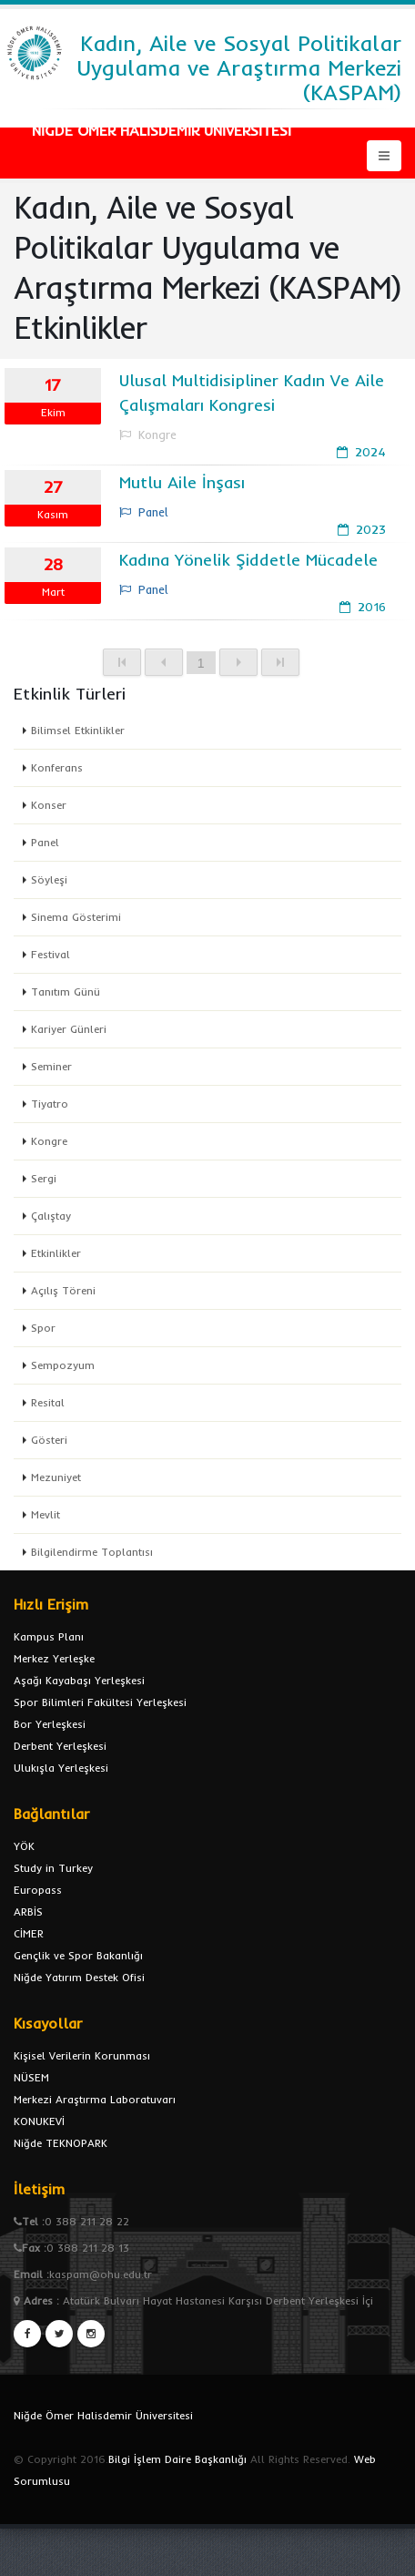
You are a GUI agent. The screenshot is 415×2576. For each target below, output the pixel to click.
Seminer (51, 1066)
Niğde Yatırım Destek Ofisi (79, 1977)
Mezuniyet (56, 1477)
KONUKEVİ (39, 2121)
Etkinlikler (56, 1253)
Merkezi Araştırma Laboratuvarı (95, 2099)
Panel (45, 842)
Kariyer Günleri (68, 1029)
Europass (38, 1889)
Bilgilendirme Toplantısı (92, 1552)
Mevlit (45, 1514)
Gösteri (49, 1439)
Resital (48, 1402)
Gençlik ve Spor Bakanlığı (78, 1955)
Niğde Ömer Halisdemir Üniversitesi (103, 2415)
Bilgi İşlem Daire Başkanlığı (177, 2459)
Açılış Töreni (63, 1290)
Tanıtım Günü (65, 991)
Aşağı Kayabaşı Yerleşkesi (79, 1680)
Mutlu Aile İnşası (182, 482)
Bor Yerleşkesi (50, 1724)
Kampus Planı (49, 1636)
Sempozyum (63, 1365)
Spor (43, 1327)
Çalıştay (51, 1215)
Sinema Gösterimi (76, 917)
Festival (50, 954)
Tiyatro (49, 1103)
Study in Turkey (53, 1868)
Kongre (49, 1141)
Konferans (57, 767)
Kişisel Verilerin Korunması (82, 2055)
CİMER (29, 1933)
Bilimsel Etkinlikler (78, 730)
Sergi (43, 1178)
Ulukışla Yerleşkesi (61, 1767)
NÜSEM (31, 2077)
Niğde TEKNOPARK (60, 2143)
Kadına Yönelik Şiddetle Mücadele (248, 559)
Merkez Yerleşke (54, 1658)
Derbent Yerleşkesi (60, 1746)
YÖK (24, 1846)
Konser (48, 805)
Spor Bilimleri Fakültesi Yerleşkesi (100, 1702)
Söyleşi (49, 879)
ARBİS (28, 1911)
